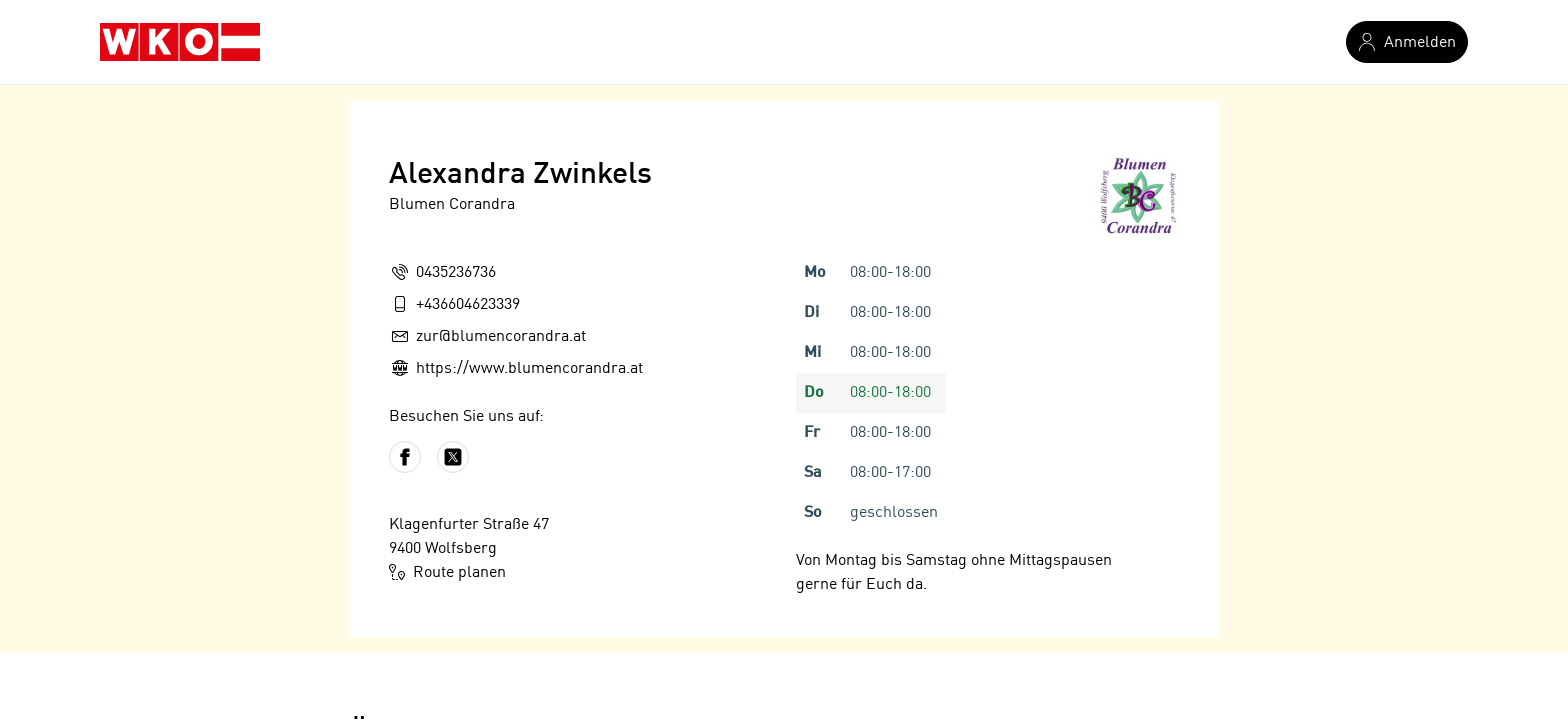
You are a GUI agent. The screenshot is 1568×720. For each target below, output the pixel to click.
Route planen (447, 572)
